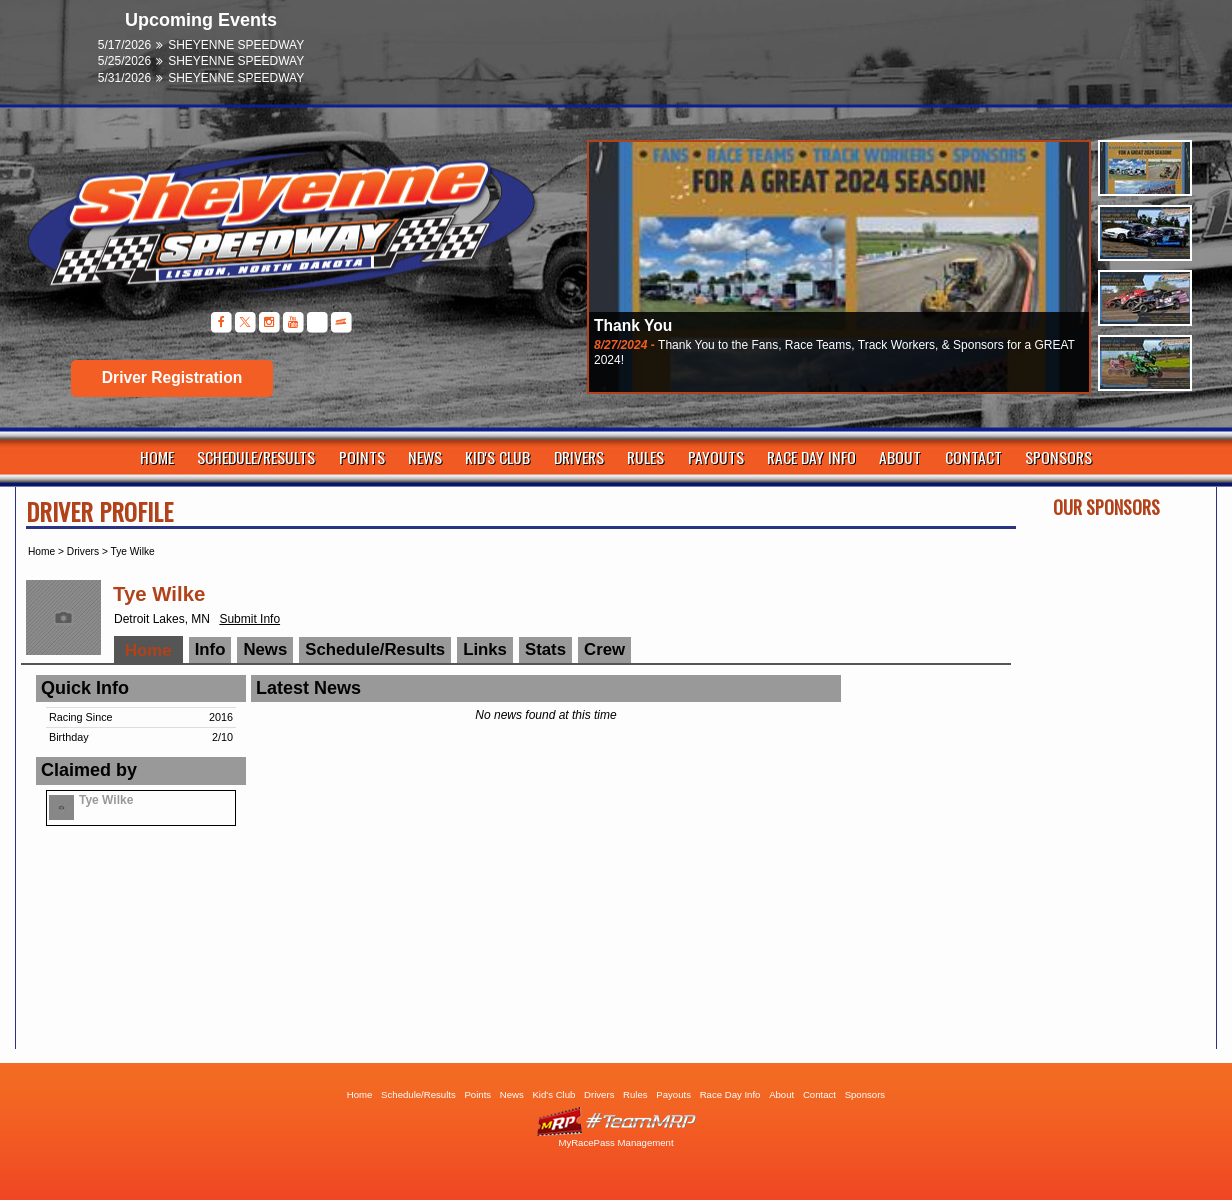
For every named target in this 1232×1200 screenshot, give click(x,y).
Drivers (579, 457)
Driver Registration (172, 377)
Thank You (633, 325)
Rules (645, 457)
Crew (604, 649)
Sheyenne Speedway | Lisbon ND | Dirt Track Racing (270, 229)
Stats (545, 649)
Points (362, 457)
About (900, 457)
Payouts (716, 457)
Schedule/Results (256, 457)
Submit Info (249, 619)
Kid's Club (497, 457)
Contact (973, 457)
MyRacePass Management (615, 1142)
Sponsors (1058, 457)
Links (485, 649)
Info (210, 649)
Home (157, 457)
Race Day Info (811, 457)
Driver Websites (616, 1121)
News (425, 457)
